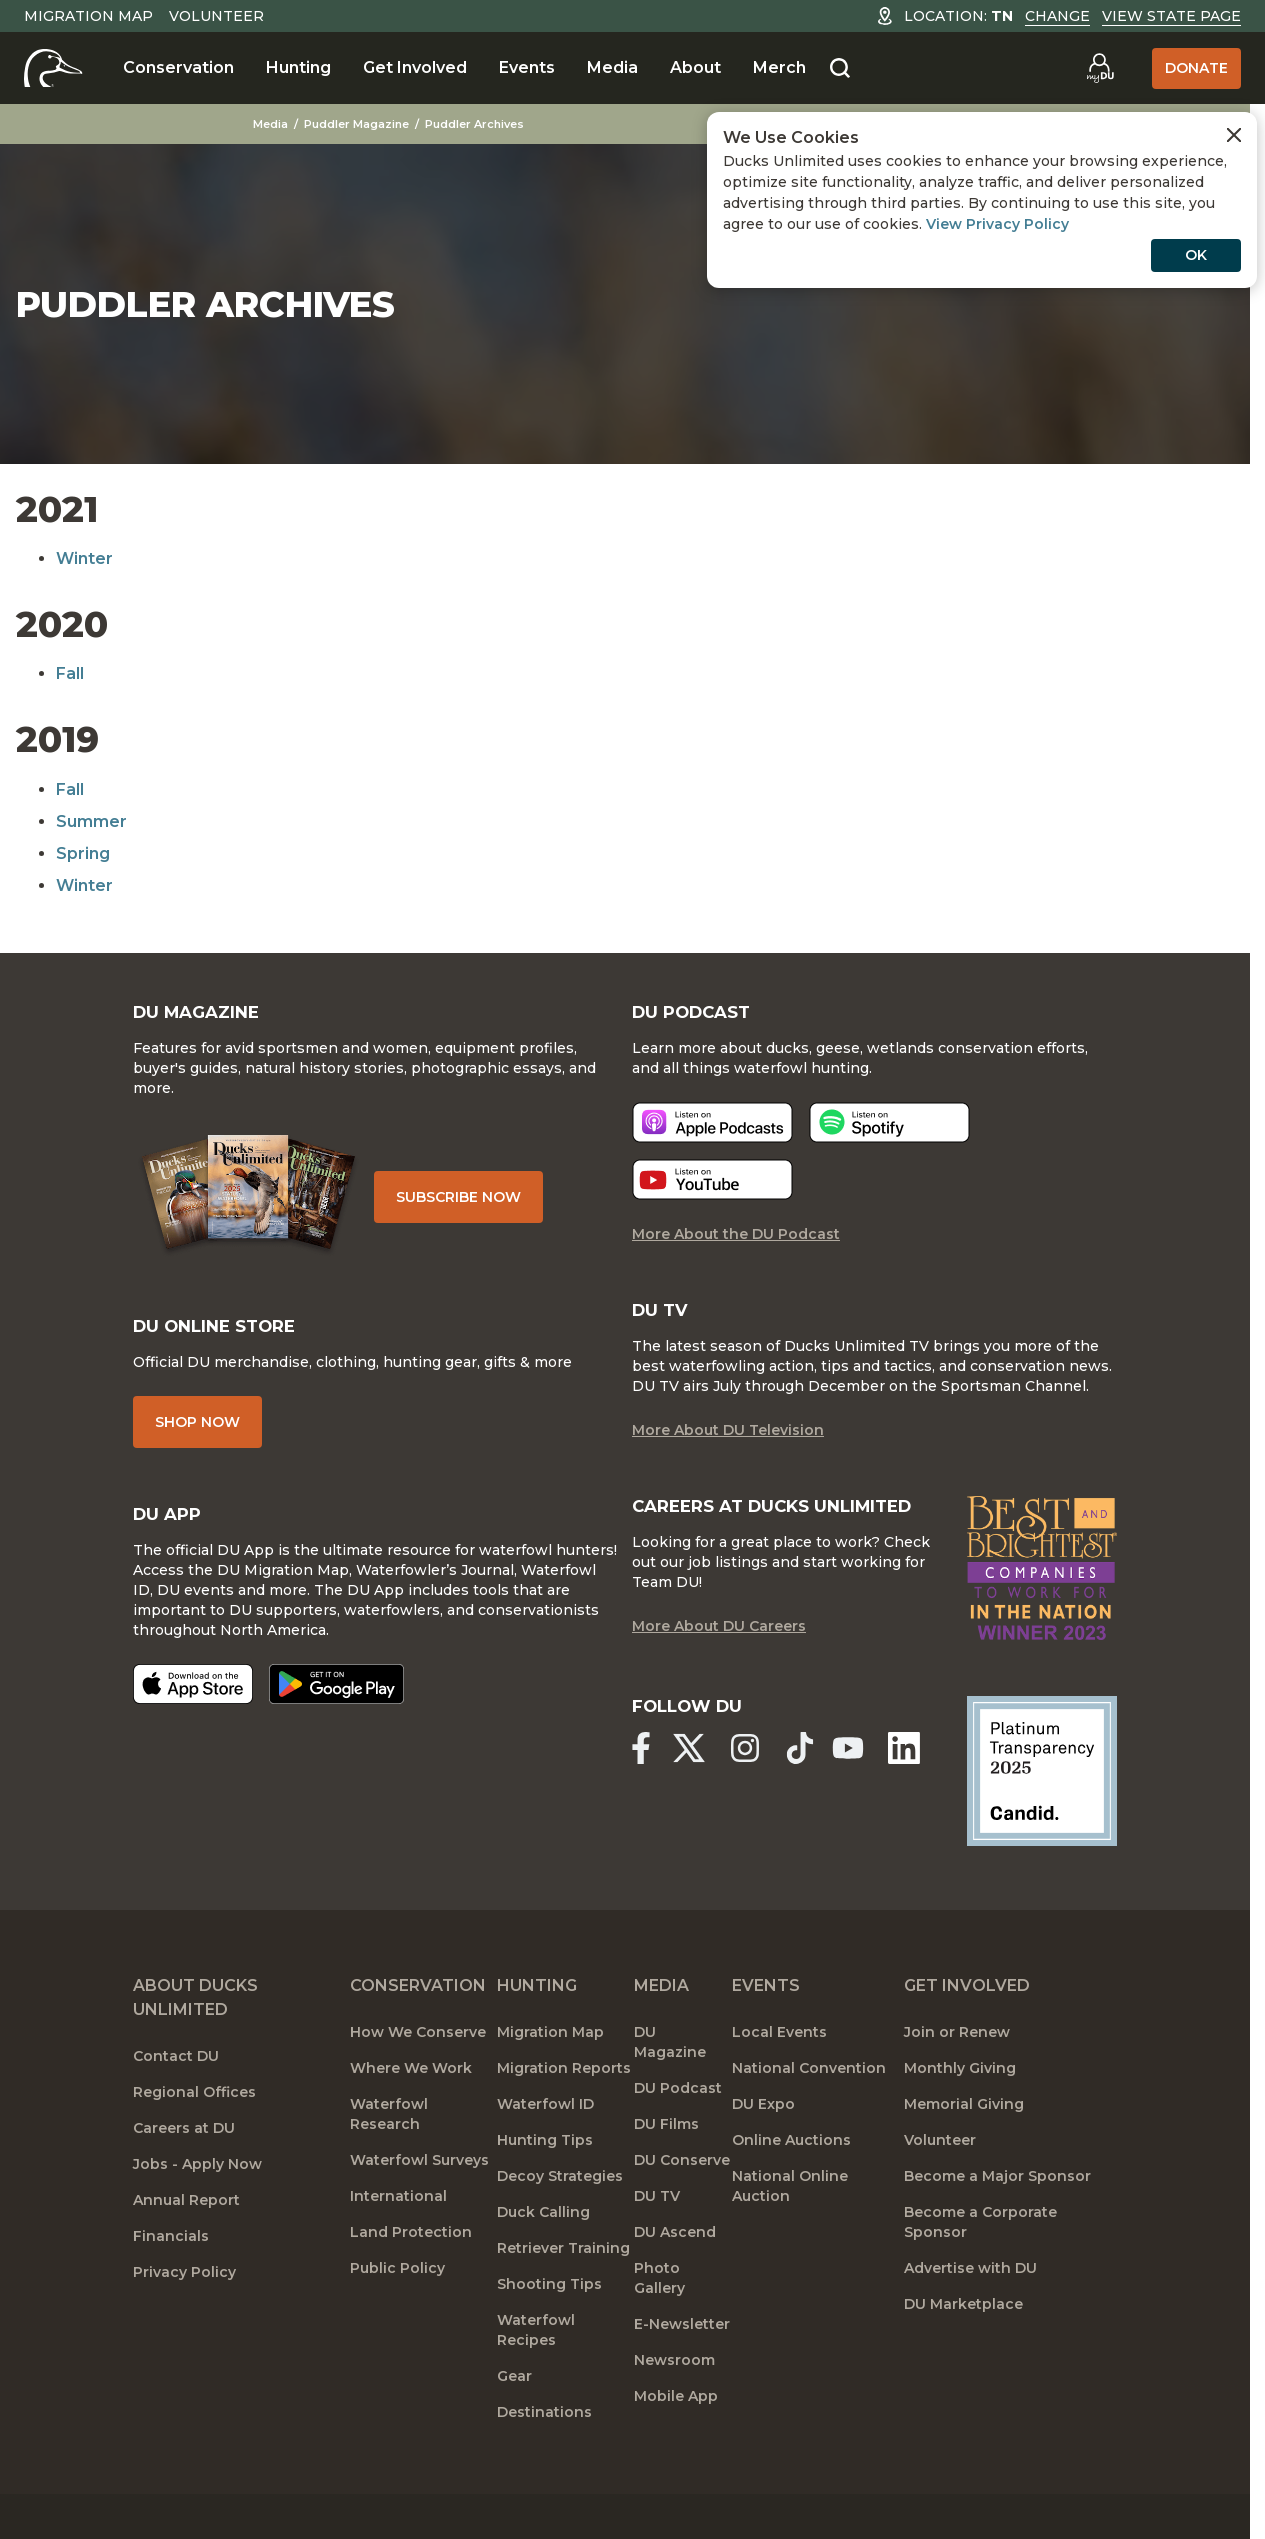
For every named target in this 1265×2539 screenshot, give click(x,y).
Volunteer (216, 16)
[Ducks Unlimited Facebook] (639, 1796)
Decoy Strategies (560, 2223)
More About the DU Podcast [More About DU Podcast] (736, 1253)
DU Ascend (675, 2279)
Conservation (178, 67)
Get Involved (415, 67)
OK (1196, 255)
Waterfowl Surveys (419, 2207)
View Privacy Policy (997, 224)
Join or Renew (957, 2079)
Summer (91, 821)
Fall (70, 673)
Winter (84, 558)
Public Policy (397, 2315)
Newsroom (674, 2407)
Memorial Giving (964, 2151)
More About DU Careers (719, 1677)
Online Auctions (791, 2187)
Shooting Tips (549, 2331)
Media (612, 67)
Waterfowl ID (545, 2151)
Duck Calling (543, 2259)
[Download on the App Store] (193, 1711)
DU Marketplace (963, 2351)
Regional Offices (194, 2139)
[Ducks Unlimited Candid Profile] (1042, 1816)
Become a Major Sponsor (997, 2223)
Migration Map (88, 16)
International (398, 2243)
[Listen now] (712, 1141)
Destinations (544, 2459)
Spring (83, 853)
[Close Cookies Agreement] (1234, 135)
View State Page (1171, 16)
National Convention (809, 2115)
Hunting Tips (545, 2187)
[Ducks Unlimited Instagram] (751, 1796)
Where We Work (411, 2115)
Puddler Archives (477, 124)
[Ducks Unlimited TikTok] (811, 1796)
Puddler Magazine (359, 124)
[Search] (840, 69)
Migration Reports (564, 2115)
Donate (1196, 68)
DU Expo (763, 2151)
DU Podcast (678, 2135)
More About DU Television (728, 1453)
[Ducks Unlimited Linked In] (913, 1796)
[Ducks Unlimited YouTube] (854, 1796)
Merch (779, 67)
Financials (171, 2283)
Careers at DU (184, 2175)
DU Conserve (682, 2207)
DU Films (666, 2171)
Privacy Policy (184, 2319)
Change (1057, 16)
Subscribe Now (471, 1210)
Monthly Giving (960, 2115)
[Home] (53, 68)
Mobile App (676, 2443)
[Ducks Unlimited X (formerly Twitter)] (692, 1796)
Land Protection (411, 2279)
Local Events (779, 2079)
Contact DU (176, 2103)
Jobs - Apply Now (197, 2211)
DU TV (657, 2243)
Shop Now (197, 1445)
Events (527, 67)
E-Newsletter (682, 2371)
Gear (514, 2423)
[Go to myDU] (1100, 68)
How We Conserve (418, 2079)
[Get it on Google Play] (336, 1711)
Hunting (298, 67)
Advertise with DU (970, 2315)
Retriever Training (563, 2295)
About (695, 67)
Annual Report (186, 2247)
